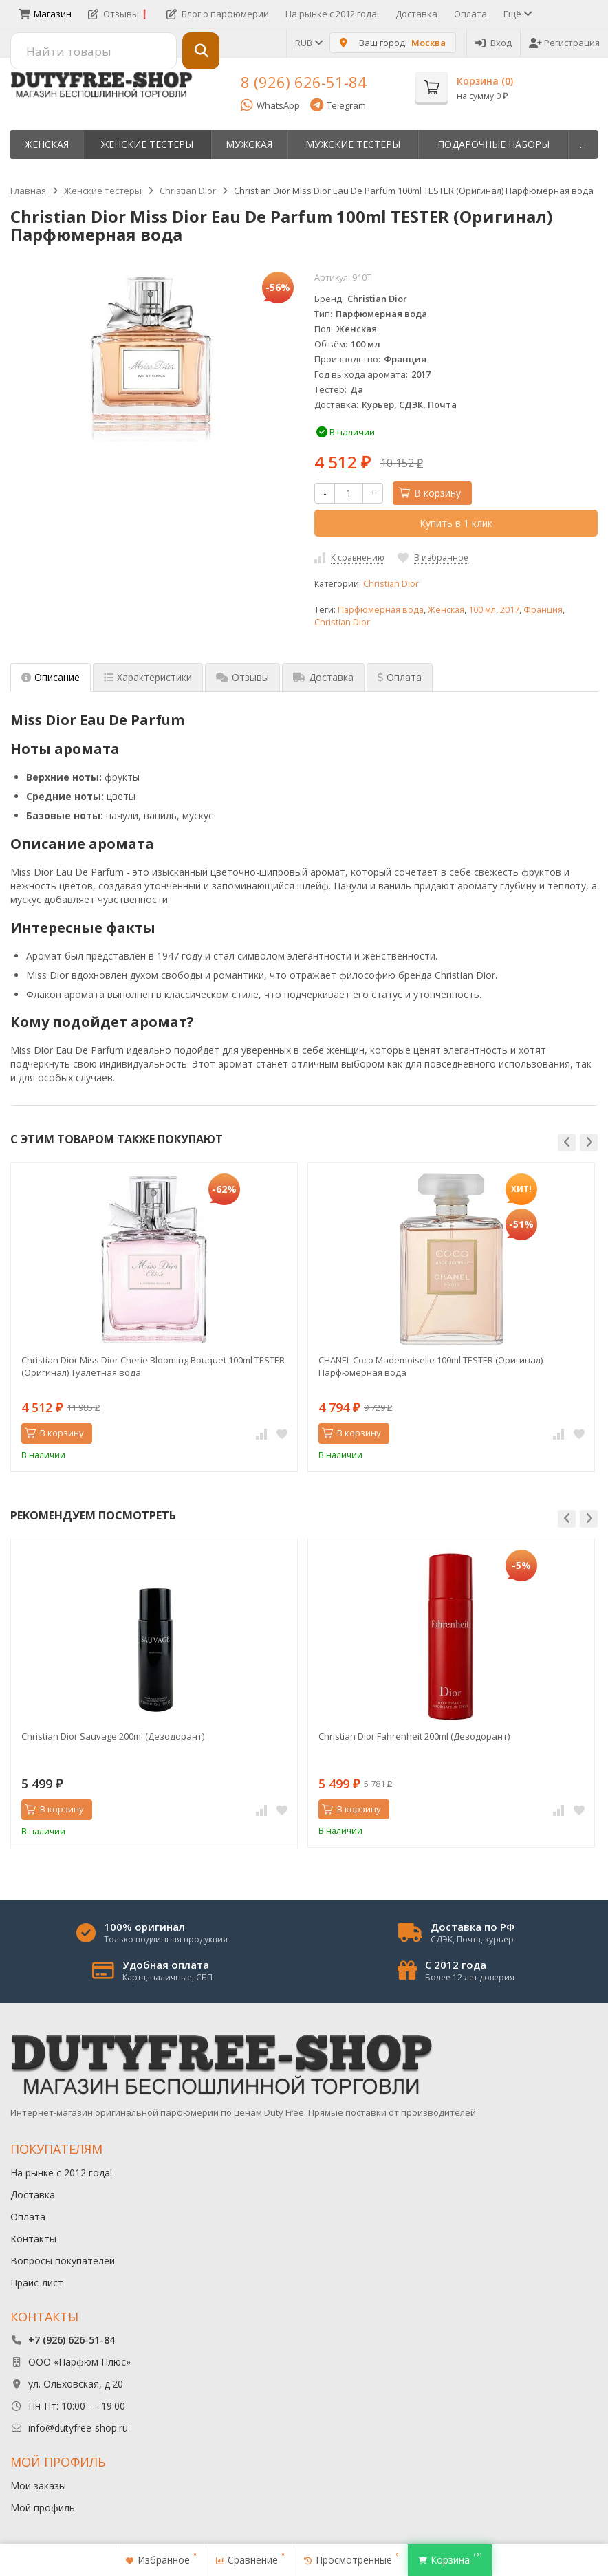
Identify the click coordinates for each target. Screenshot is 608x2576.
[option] (154, 1316)
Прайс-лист (36, 2282)
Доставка (416, 14)
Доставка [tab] (323, 677)
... (583, 144)
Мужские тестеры (352, 144)
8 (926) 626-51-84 (304, 82)
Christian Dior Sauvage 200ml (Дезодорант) (112, 1736)
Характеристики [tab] (148, 677)
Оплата (470, 14)
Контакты (33, 2238)
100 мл (482, 610)
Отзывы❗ (119, 14)
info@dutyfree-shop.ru (78, 2427)
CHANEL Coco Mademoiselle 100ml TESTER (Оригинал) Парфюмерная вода (430, 1366)
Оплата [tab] (400, 677)
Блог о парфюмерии (217, 14)
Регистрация (564, 42)
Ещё (516, 14)
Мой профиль (42, 2507)
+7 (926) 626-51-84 (71, 2339)
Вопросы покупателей (62, 2260)
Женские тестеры (147, 144)
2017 (509, 610)
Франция (543, 610)
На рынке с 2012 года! (332, 14)
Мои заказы (38, 2485)
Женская (47, 144)
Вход (493, 42)
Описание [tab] (50, 677)
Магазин (45, 14)
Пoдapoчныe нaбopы (493, 144)
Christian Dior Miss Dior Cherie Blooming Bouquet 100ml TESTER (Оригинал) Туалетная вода (153, 1366)
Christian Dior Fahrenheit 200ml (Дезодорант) (414, 1736)
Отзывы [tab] (242, 677)
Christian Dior (391, 583)
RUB (308, 42)
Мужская (249, 144)
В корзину (430, 492)
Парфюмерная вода (381, 610)
